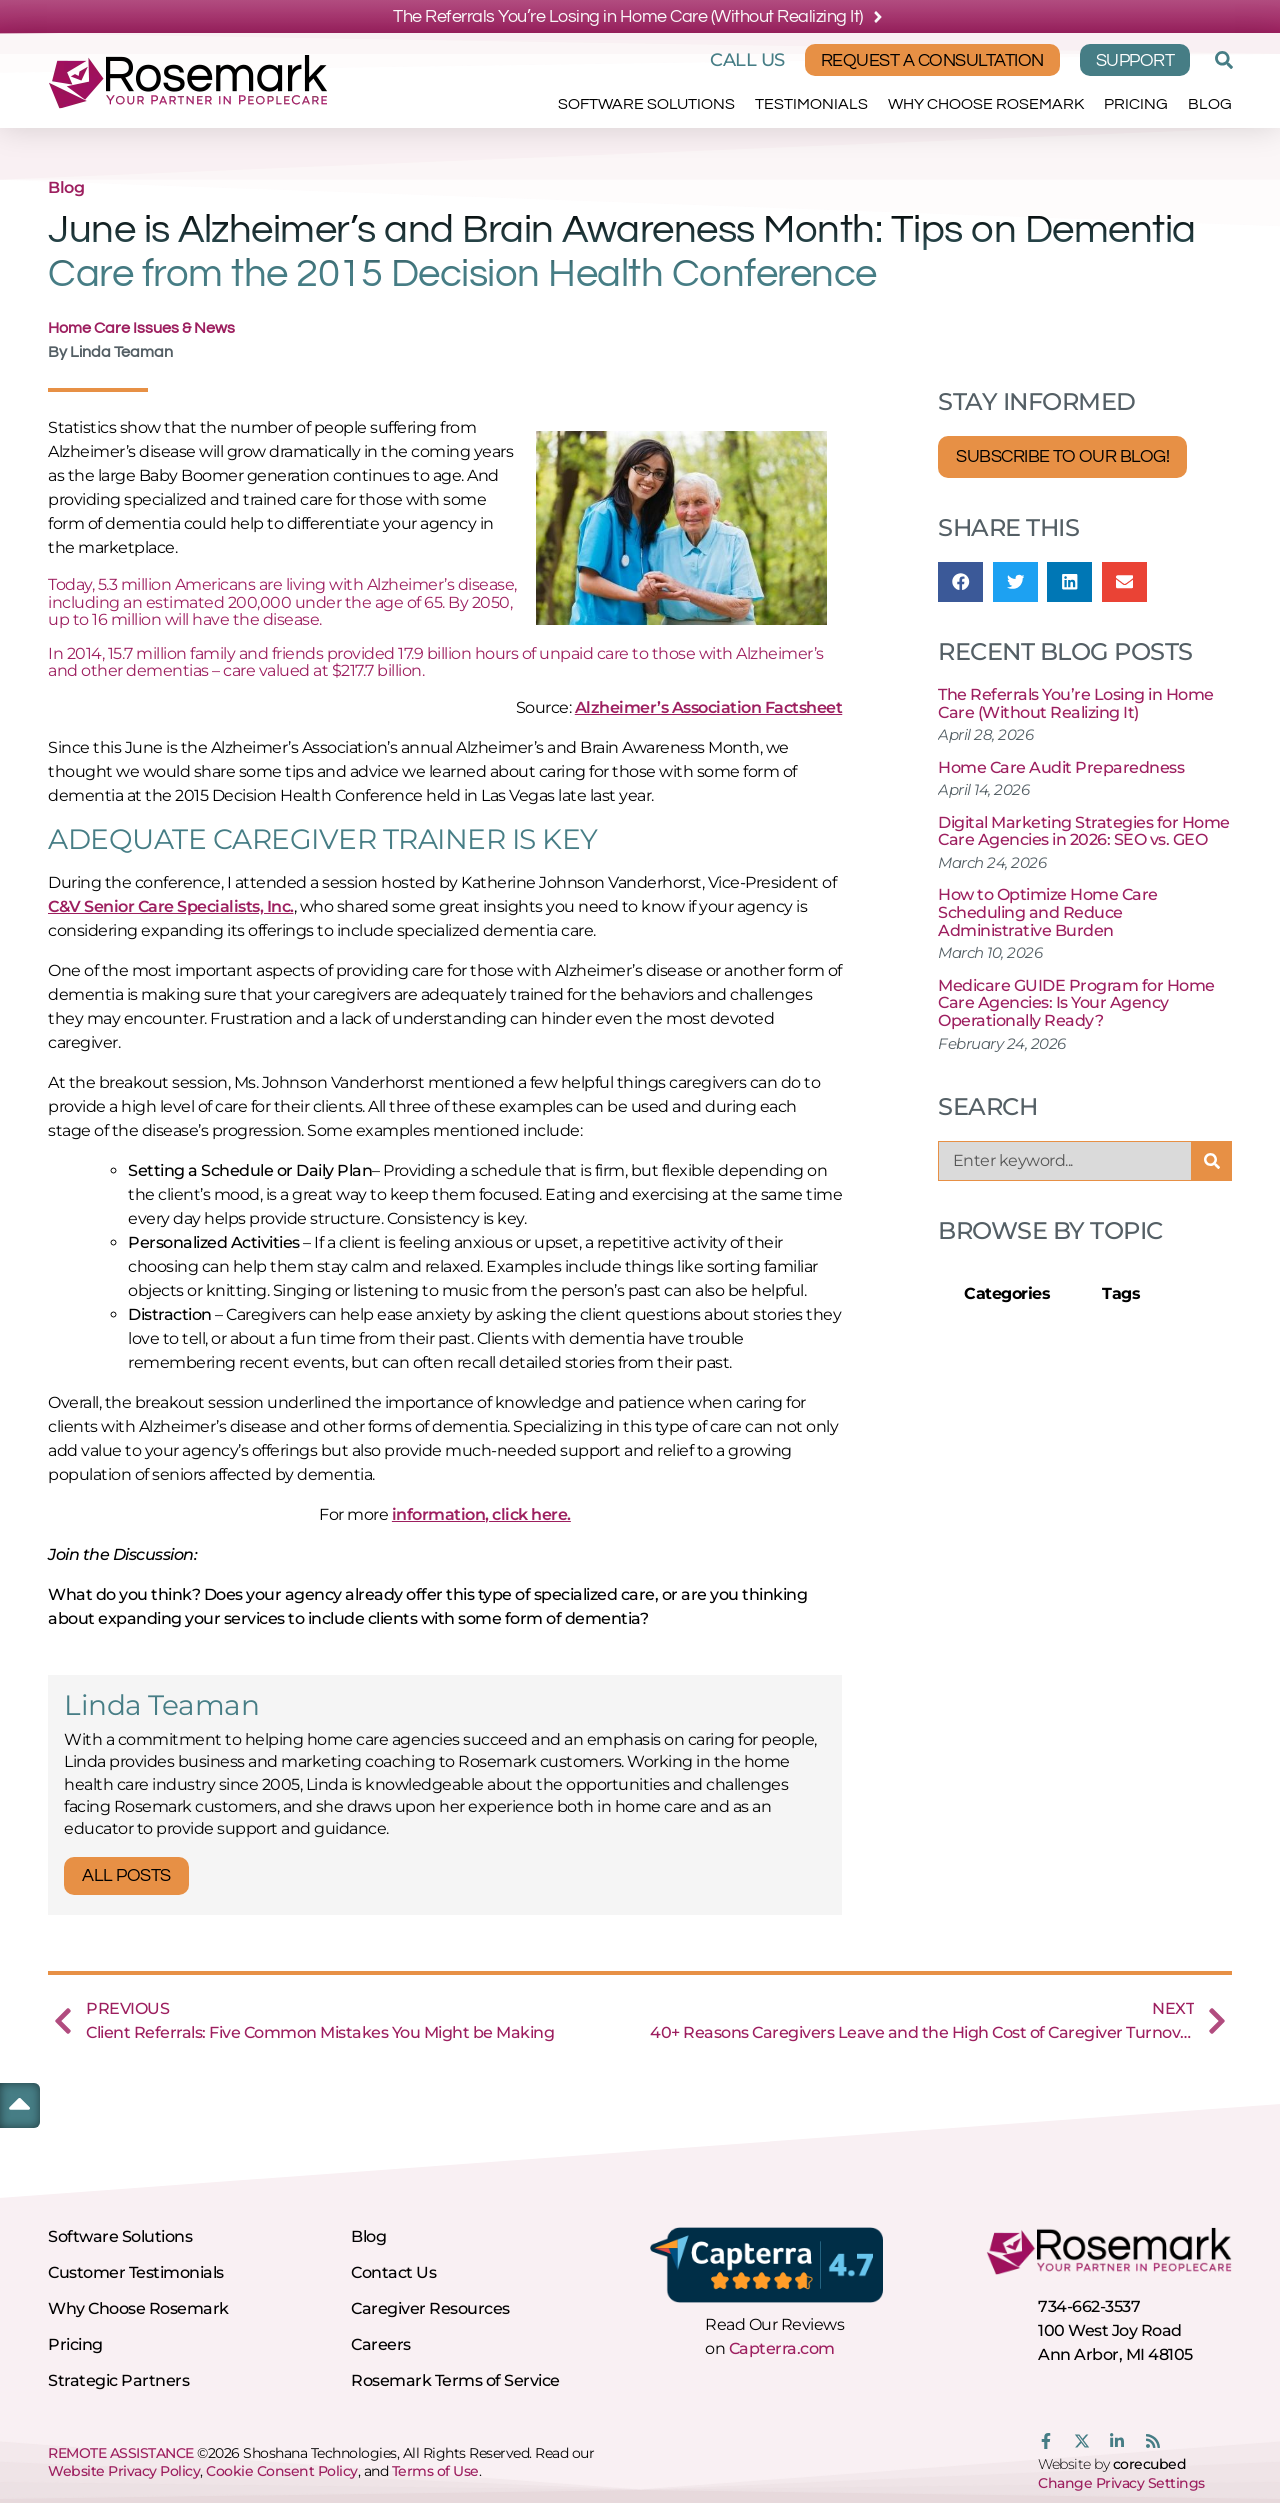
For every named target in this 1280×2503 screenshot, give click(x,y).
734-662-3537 (1089, 2306)
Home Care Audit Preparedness (1061, 767)
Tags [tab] (1121, 1293)
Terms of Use (435, 2471)
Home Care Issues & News (141, 328)
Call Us (747, 60)
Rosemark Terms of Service (455, 2380)
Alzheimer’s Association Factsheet (709, 707)
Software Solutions (646, 104)
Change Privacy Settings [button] (1121, 2483)
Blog (1210, 104)
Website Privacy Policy (124, 2471)
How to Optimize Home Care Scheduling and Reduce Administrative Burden (1048, 912)
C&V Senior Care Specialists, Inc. (171, 906)
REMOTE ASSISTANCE (121, 2453)
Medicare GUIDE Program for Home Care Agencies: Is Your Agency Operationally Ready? (1076, 1003)
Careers (381, 2344)
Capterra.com (782, 2348)
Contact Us (393, 2272)
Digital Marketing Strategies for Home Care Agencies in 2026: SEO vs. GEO (1084, 831)
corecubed (1150, 2464)
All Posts (126, 1875)
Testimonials (811, 104)
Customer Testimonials (136, 2272)
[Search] (1212, 1161)
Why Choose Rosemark (986, 104)
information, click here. (481, 1514)
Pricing (1136, 104)
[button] (1221, 60)
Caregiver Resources (430, 2308)
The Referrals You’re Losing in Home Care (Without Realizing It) (1076, 703)
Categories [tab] (1007, 1293)
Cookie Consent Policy (282, 2471)
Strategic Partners (118, 2380)
